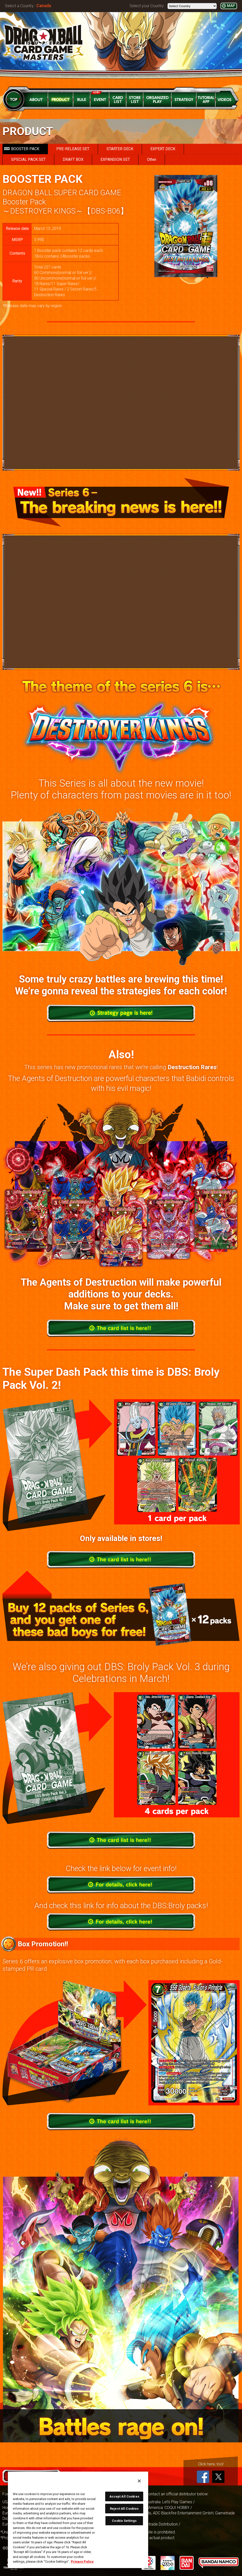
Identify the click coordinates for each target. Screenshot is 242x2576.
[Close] (139, 2481)
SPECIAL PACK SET (28, 159)
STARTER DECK (119, 148)
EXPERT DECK (162, 148)
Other (151, 159)
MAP (231, 6)
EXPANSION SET (115, 159)
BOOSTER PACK (21, 148)
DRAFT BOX (73, 159)
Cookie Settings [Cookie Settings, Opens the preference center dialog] (124, 2521)
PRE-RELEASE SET (72, 148)
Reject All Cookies (124, 2508)
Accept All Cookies (124, 2496)
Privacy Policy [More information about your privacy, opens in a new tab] (82, 2561)
